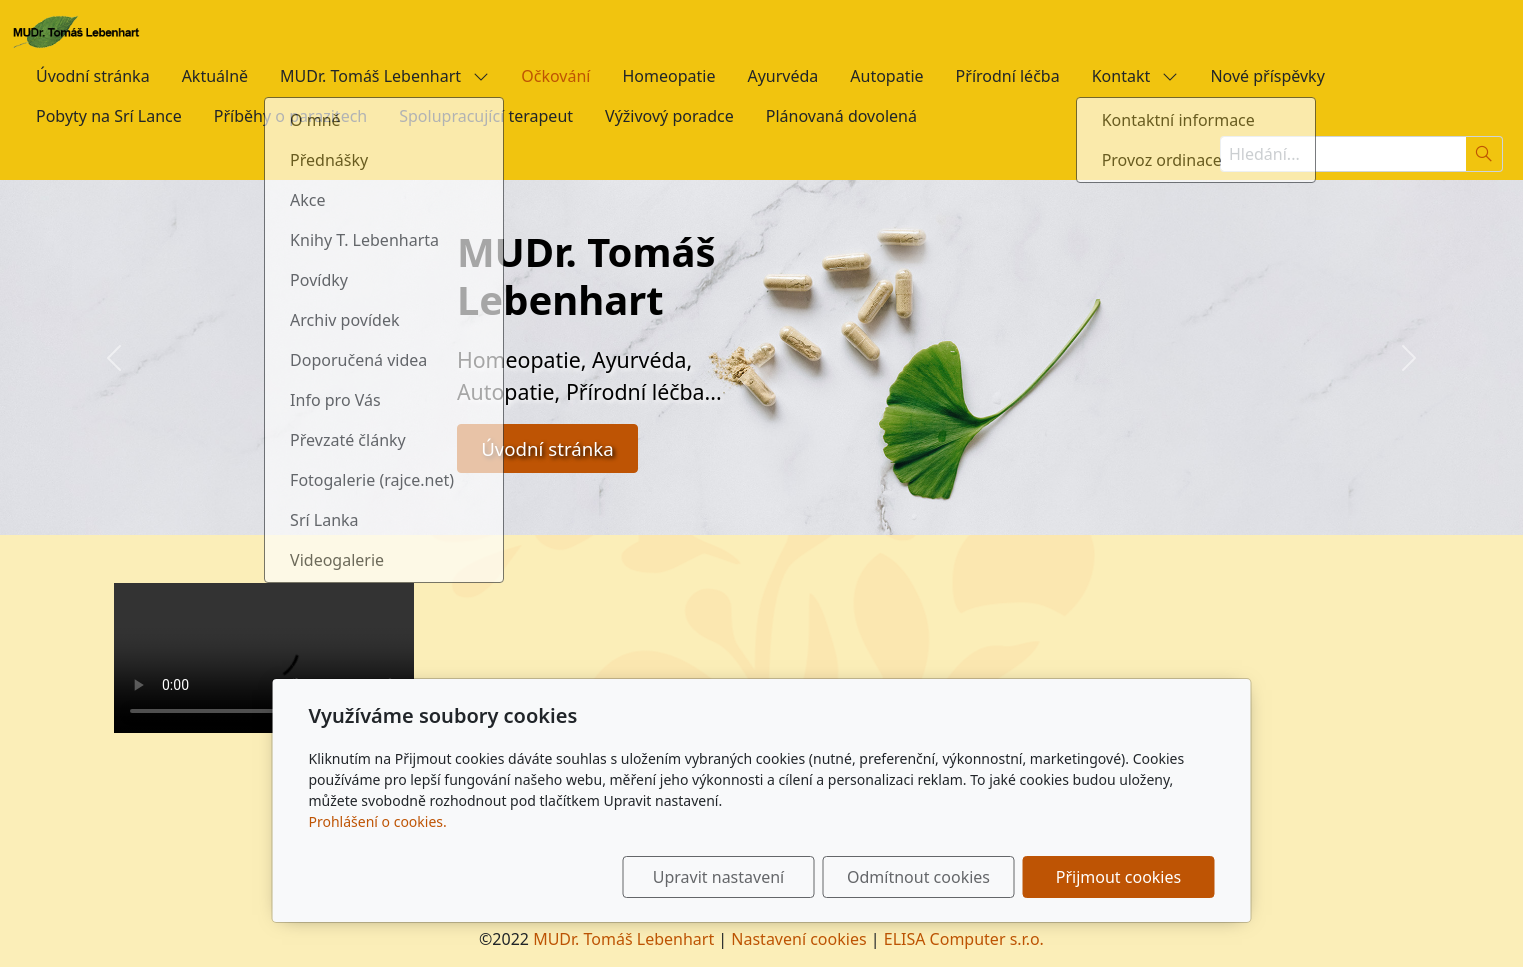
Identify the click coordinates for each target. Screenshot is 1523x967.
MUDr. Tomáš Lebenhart (384, 76)
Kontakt (1135, 76)
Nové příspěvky (1267, 76)
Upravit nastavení (718, 877)
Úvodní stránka (93, 76)
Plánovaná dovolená (841, 116)
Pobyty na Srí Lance (109, 116)
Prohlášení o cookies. (378, 821)
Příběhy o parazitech (290, 116)
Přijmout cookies (1118, 877)
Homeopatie (668, 76)
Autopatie (886, 76)
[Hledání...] (1343, 154)
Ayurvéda (782, 76)
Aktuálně (215, 76)
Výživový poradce (669, 116)
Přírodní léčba (1008, 76)
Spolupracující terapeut (486, 116)
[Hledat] (1484, 154)
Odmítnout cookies (918, 877)
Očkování (555, 76)
